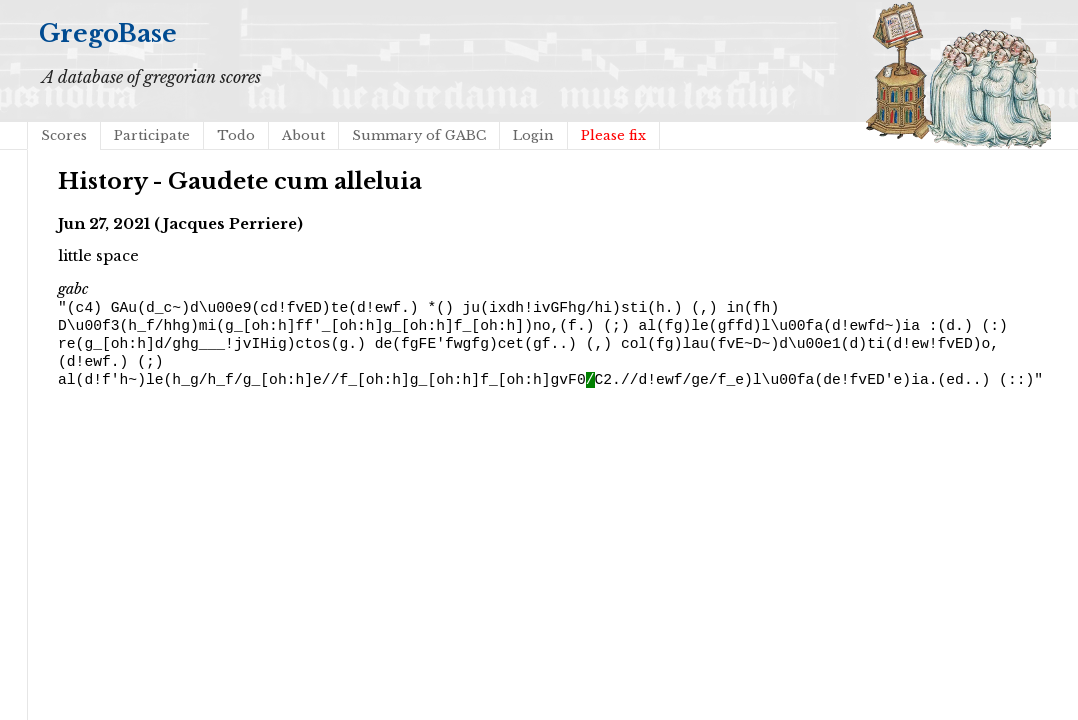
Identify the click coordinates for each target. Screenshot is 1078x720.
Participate (152, 135)
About (303, 135)
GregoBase (108, 33)
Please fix (613, 135)
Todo (236, 135)
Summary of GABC (419, 135)
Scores (64, 135)
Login (533, 135)
